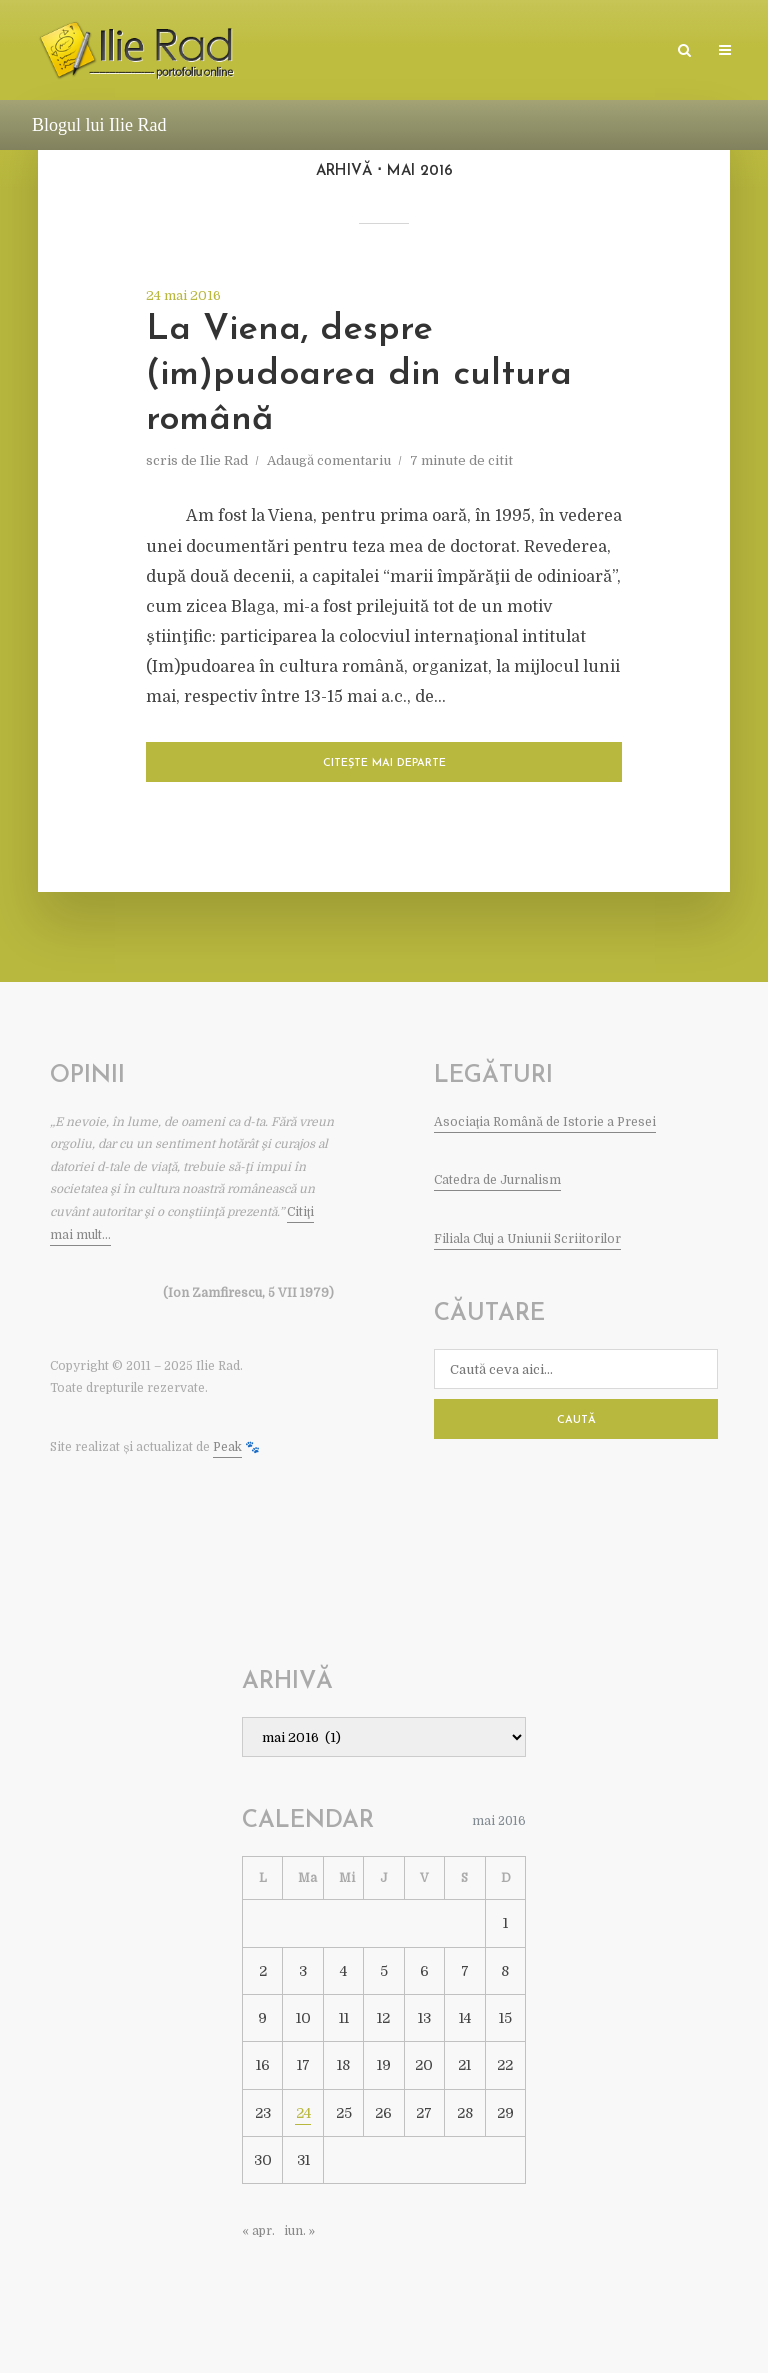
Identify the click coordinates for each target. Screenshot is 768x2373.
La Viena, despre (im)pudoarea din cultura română (359, 375)
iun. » (299, 2231)
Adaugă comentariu (329, 460)
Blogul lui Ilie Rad (99, 125)
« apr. (258, 2231)
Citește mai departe (384, 763)
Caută (576, 1420)
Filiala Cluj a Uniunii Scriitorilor (527, 1239)
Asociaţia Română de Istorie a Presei (545, 1122)
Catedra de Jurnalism (497, 1180)
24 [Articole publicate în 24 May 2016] (303, 2113)
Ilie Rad (224, 460)
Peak (227, 1447)
